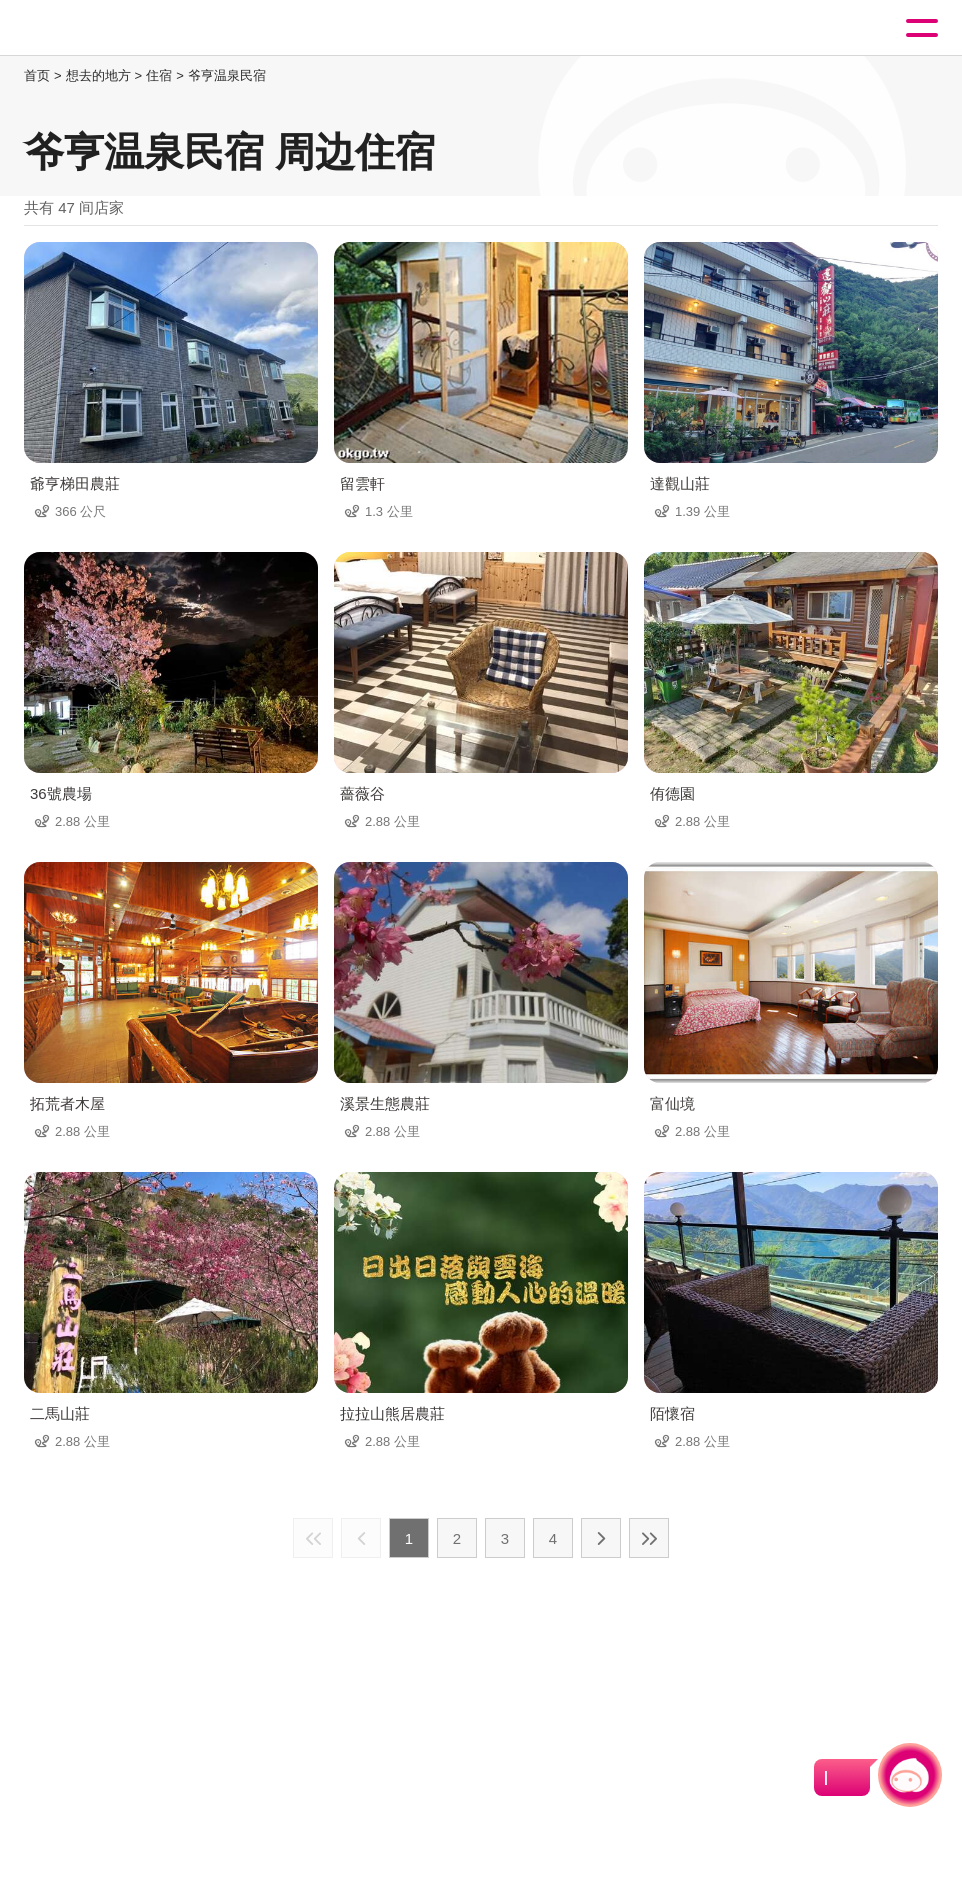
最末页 (649, 1538)
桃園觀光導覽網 (98, 28)
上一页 (361, 1538)
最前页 (313, 1538)
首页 (37, 75)
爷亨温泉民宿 (227, 75)
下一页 (601, 1538)
